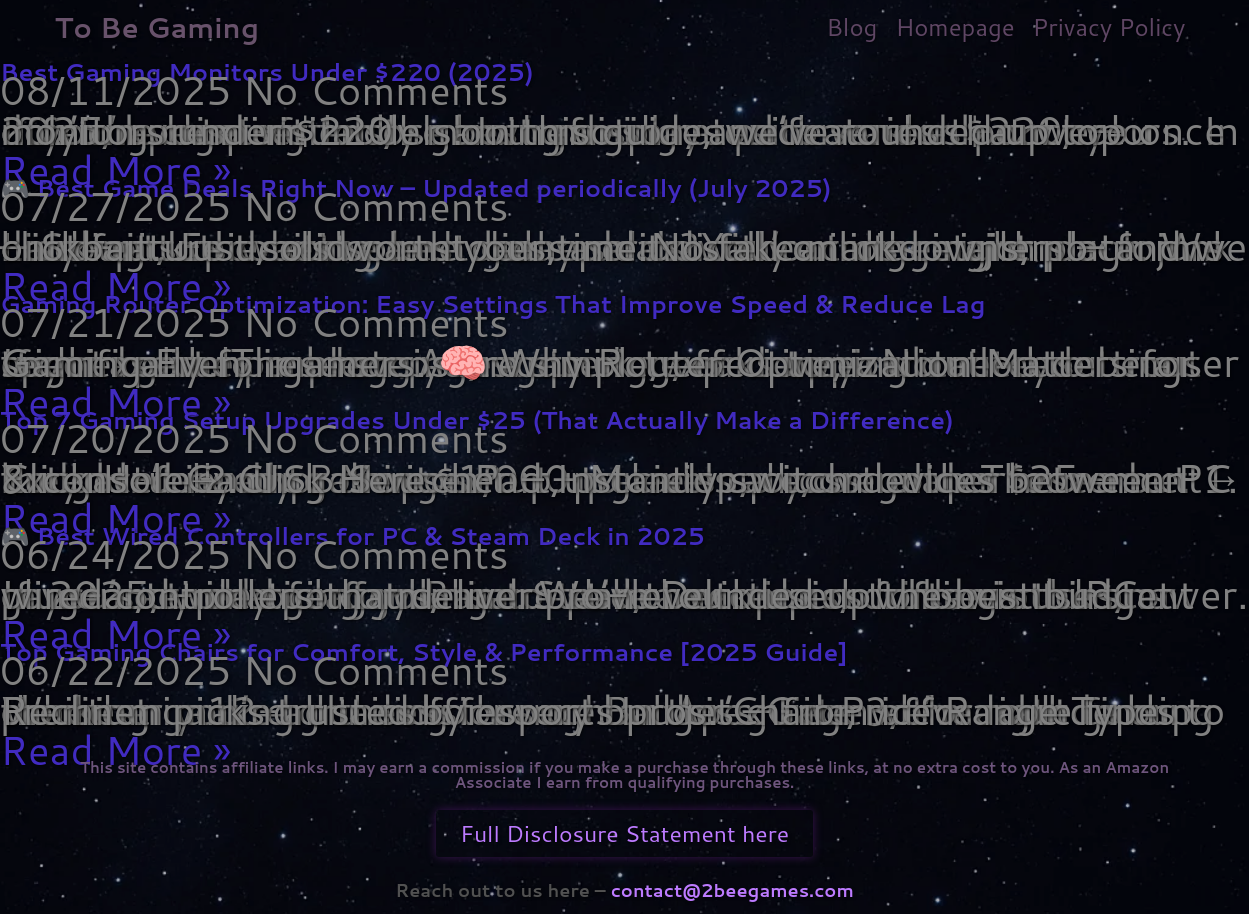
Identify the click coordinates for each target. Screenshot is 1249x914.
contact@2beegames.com (730, 890)
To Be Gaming (157, 27)
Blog (851, 27)
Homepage (954, 27)
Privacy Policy (1109, 27)
